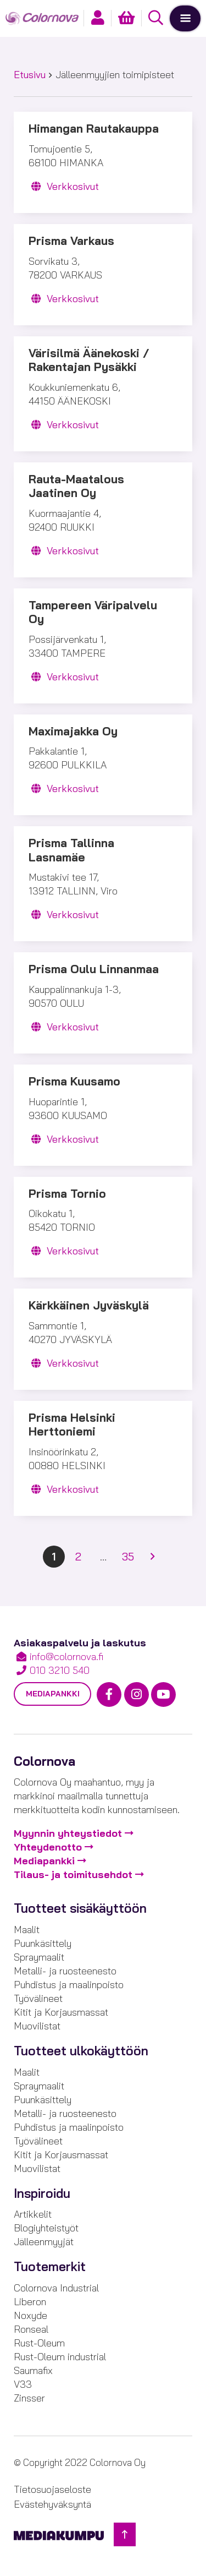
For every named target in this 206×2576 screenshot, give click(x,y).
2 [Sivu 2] (78, 1556)
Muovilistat (37, 2026)
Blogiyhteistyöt (46, 2228)
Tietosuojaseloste (52, 2489)
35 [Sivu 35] (128, 1556)
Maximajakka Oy (73, 731)
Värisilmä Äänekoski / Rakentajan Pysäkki (89, 360)
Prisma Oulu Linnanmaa (94, 969)
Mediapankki (53, 1694)
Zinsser (29, 2398)
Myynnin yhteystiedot (68, 1833)
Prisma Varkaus (71, 241)
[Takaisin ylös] (125, 2534)
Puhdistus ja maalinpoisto (69, 1984)
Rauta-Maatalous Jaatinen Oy (76, 486)
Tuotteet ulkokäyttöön (81, 2051)
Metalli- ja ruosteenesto (65, 1970)
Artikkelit (33, 2214)
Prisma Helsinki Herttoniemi (72, 1424)
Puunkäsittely (42, 1943)
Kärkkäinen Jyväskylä (89, 1305)
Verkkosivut (64, 186)
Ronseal (31, 2329)
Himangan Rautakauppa (94, 128)
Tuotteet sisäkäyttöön (80, 1908)
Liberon (30, 2301)
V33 (23, 2384)
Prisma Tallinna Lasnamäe (71, 850)
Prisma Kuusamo (74, 1081)
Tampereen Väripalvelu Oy (93, 612)
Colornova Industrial (56, 2288)
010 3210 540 (60, 1670)
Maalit (27, 1929)
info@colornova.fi (66, 1656)
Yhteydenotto (48, 1847)
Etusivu (30, 74)
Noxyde (30, 2315)
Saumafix (33, 2370)
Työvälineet (38, 1998)
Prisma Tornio (67, 1193)
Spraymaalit (39, 1957)
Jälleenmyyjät (44, 2241)
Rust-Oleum (39, 2343)
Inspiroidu (42, 2193)
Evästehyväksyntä (52, 2504)
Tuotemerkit (50, 2267)
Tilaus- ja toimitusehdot (73, 1874)
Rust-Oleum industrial (60, 2356)
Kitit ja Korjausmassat (61, 2012)
